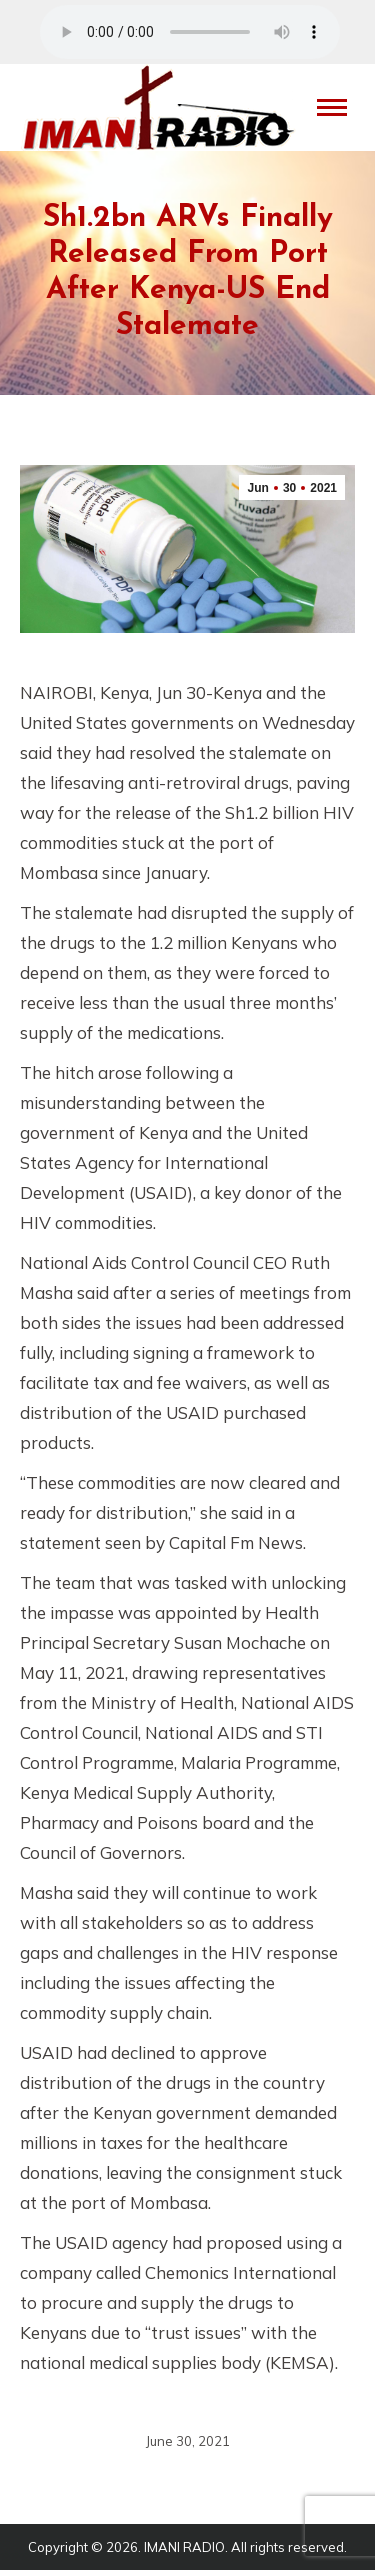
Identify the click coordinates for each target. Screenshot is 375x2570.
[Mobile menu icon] (332, 107)
